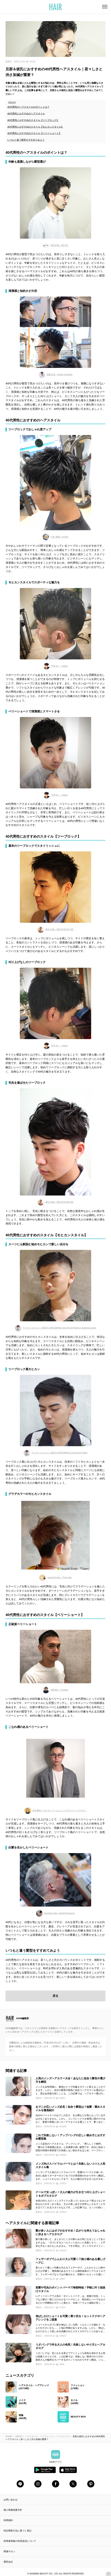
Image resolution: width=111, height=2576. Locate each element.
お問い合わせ (11, 2499)
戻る (55, 1995)
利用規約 (8, 2520)
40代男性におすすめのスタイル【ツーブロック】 (33, 120)
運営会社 (8, 2561)
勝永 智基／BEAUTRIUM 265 (55, 929)
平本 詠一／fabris (55, 666)
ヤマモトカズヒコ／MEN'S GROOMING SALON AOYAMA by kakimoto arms (55, 1328)
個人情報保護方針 (13, 2510)
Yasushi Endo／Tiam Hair (55, 1577)
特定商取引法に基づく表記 (17, 2530)
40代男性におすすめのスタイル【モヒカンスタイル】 (35, 126)
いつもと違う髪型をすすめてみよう (26, 139)
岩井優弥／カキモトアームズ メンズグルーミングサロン (55, 1810)
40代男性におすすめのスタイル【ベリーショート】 (34, 133)
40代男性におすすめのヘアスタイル (26, 113)
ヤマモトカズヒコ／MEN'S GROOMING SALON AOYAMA (55, 1453)
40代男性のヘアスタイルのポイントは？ (28, 107)
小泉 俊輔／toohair (55, 537)
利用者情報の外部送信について (20, 2541)
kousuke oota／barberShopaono (55, 1913)
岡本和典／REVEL (55, 245)
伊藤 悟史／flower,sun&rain (55, 374)
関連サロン (9, 2551)
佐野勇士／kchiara (55, 1690)
